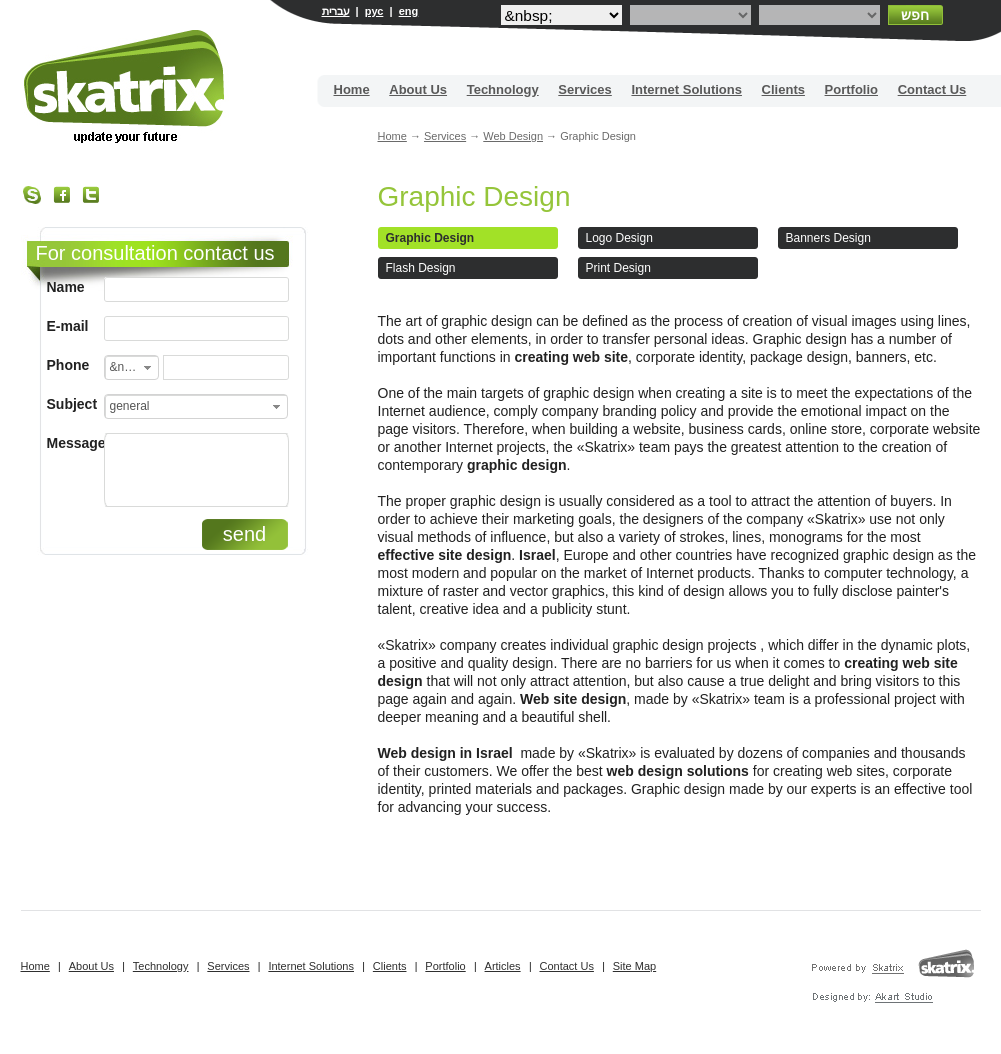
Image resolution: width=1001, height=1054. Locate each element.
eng (409, 11)
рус (374, 11)
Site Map (634, 966)
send (244, 534)
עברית (336, 11)
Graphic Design (474, 196)
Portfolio (851, 89)
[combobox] (131, 367)
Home (352, 89)
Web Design (513, 136)
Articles (503, 966)
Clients (783, 89)
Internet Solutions (686, 89)
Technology (503, 89)
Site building (125, 86)
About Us (418, 89)
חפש (915, 15)
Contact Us (932, 89)
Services (585, 89)
